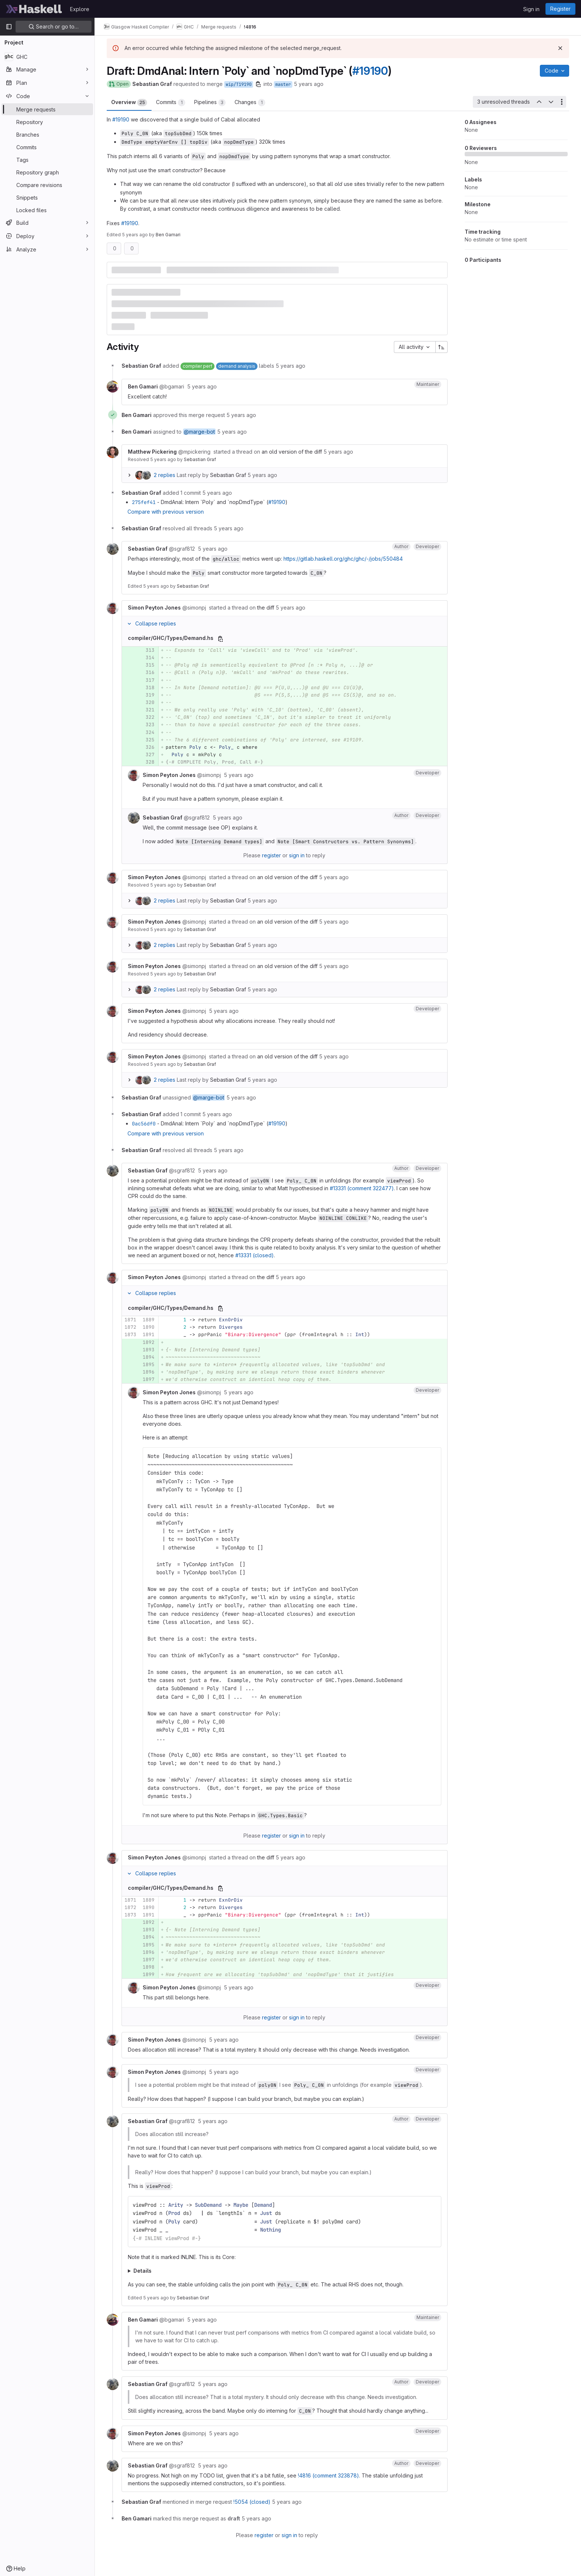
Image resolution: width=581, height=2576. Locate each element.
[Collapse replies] (129, 623)
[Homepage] (34, 9)
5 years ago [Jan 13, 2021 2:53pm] (308, 84)
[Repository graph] (47, 172)
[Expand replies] (129, 475)
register (271, 855)
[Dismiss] (560, 48)
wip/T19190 (239, 84)
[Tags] (47, 160)
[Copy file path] (220, 638)
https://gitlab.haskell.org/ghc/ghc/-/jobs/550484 (343, 558)
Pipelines (210, 102)
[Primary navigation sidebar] (9, 27)
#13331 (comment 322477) (362, 1188)
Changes (250, 102)
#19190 (370, 70)
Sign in (531, 9)
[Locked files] (47, 210)
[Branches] (47, 134)
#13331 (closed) (254, 1255)
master (283, 84)
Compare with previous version (165, 511)
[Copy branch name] (258, 84)
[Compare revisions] (47, 185)
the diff (265, 607)
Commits (170, 102)
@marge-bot (199, 431)
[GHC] (47, 57)
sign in (297, 855)
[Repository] (47, 122)
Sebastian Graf (200, 459)
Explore (79, 9)
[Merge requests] (47, 109)
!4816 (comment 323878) (328, 2475)
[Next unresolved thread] (551, 102)
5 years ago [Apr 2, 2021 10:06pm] (135, 234)
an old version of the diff (292, 451)
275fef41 (144, 502)
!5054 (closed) (251, 2502)
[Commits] (47, 147)
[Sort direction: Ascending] (442, 347)
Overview (129, 102)
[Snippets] (47, 197)
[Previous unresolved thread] (539, 102)
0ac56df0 (144, 1123)
